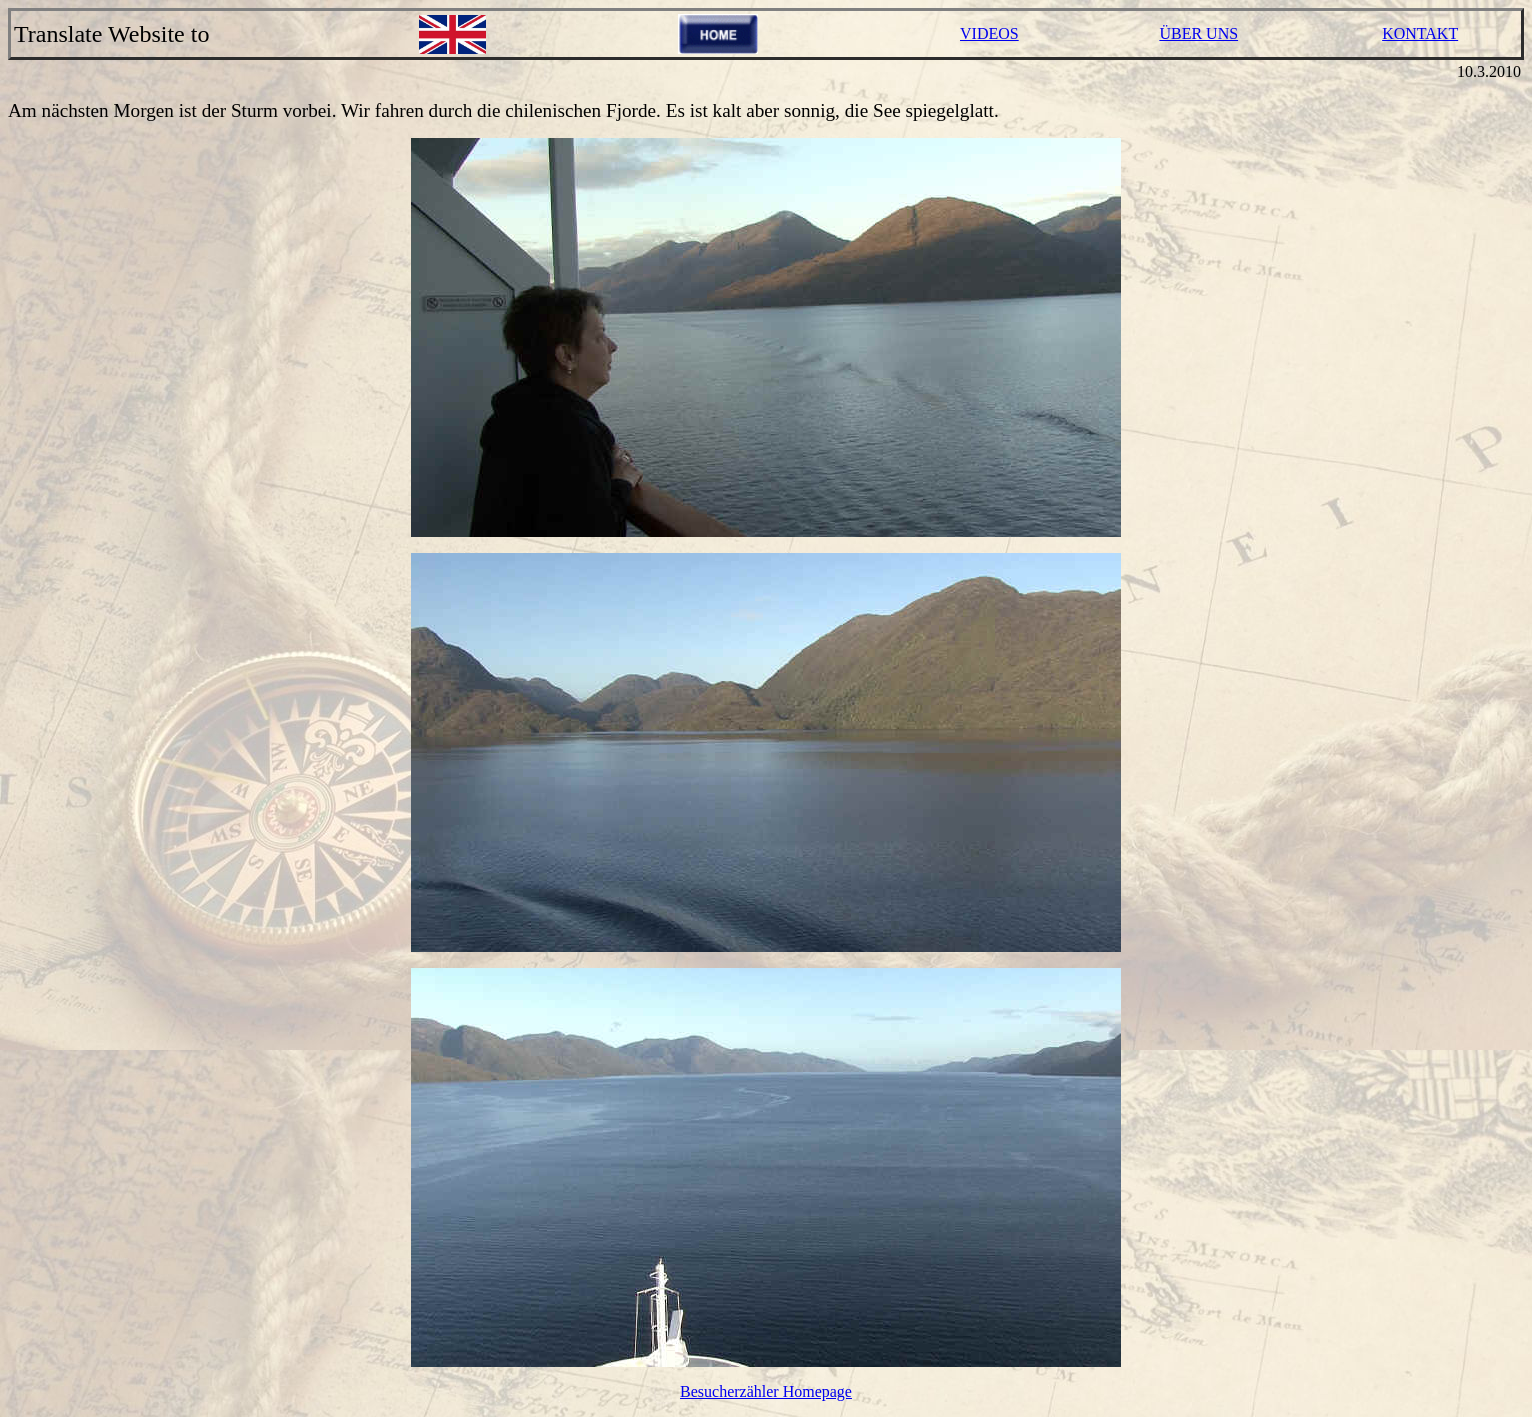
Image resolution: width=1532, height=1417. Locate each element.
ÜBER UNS (1198, 33)
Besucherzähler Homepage (766, 1391)
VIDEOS (989, 33)
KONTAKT (1420, 33)
